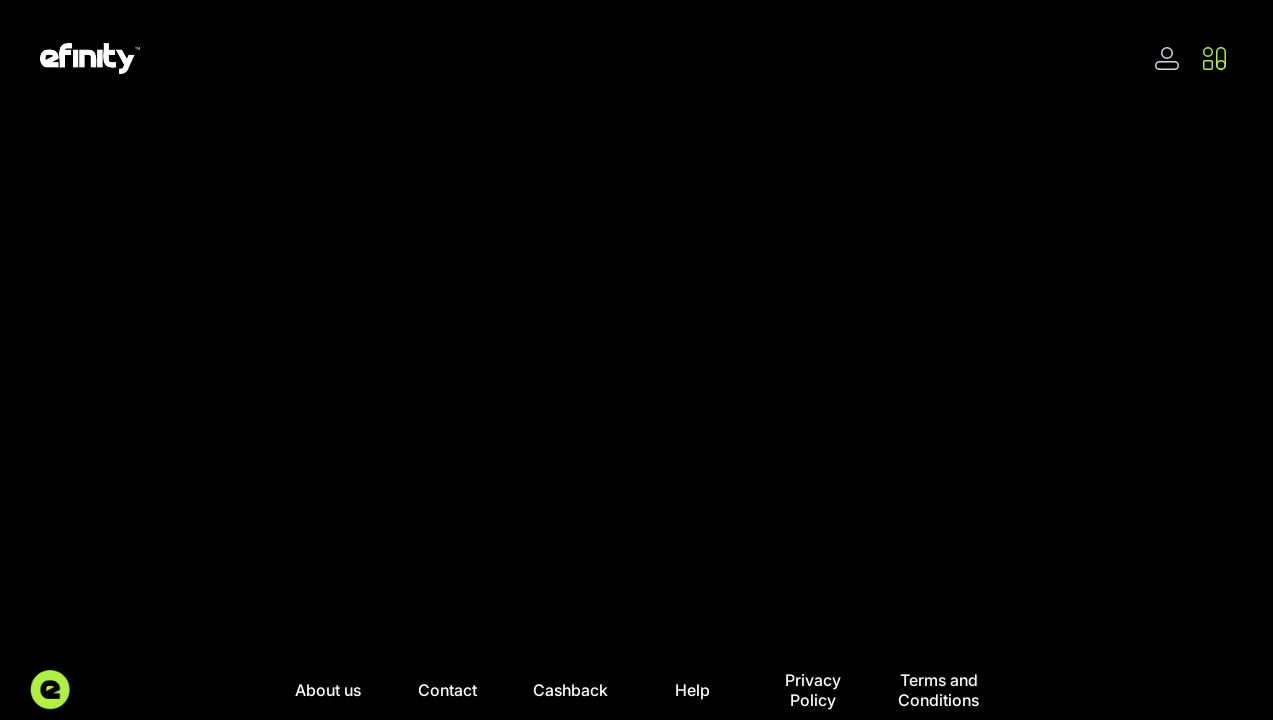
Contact (447, 690)
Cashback (570, 690)
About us (328, 690)
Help (692, 690)
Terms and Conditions (938, 690)
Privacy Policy (813, 690)
